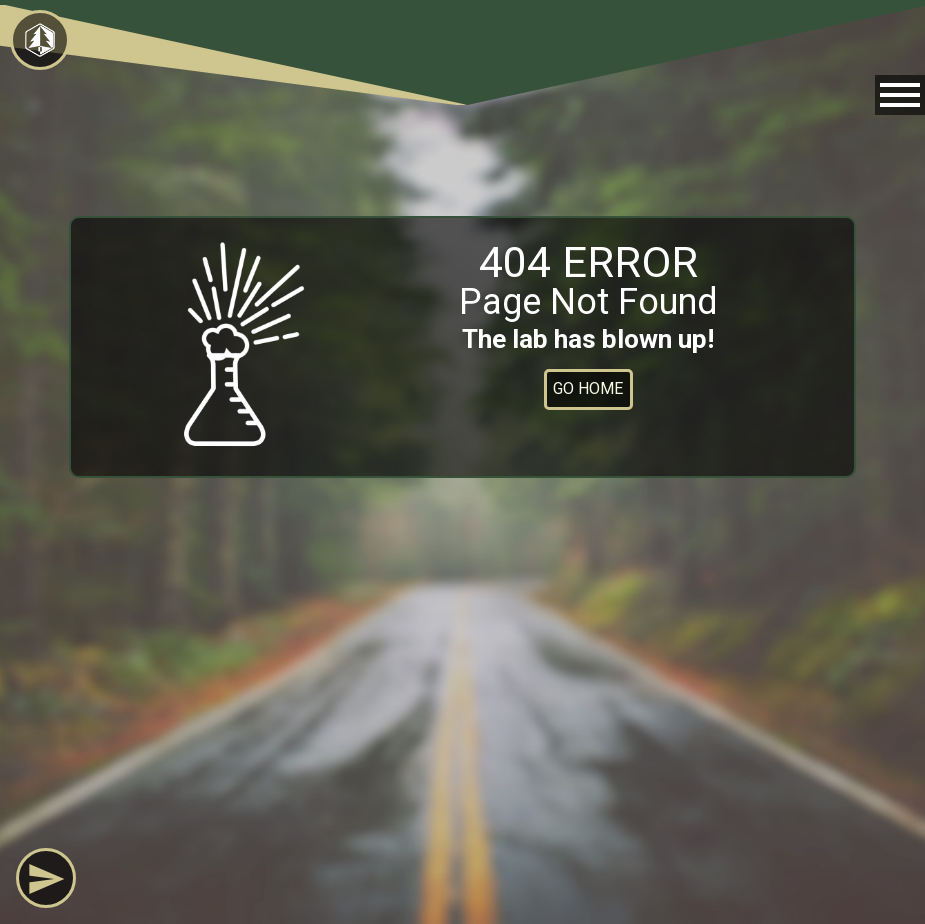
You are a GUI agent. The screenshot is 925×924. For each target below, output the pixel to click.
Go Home (588, 388)
